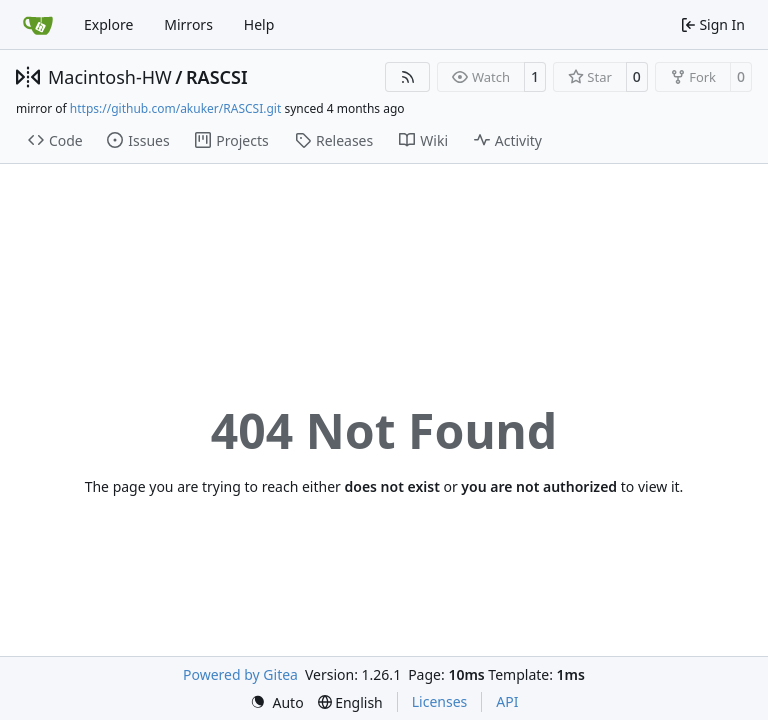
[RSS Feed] (408, 77)
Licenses (440, 701)
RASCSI (217, 77)
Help (259, 24)
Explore (108, 24)
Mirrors (188, 24)
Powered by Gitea (240, 674)
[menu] (277, 702)
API (507, 701)
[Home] (38, 25)
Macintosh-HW (110, 77)
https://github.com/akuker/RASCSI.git (175, 108)
